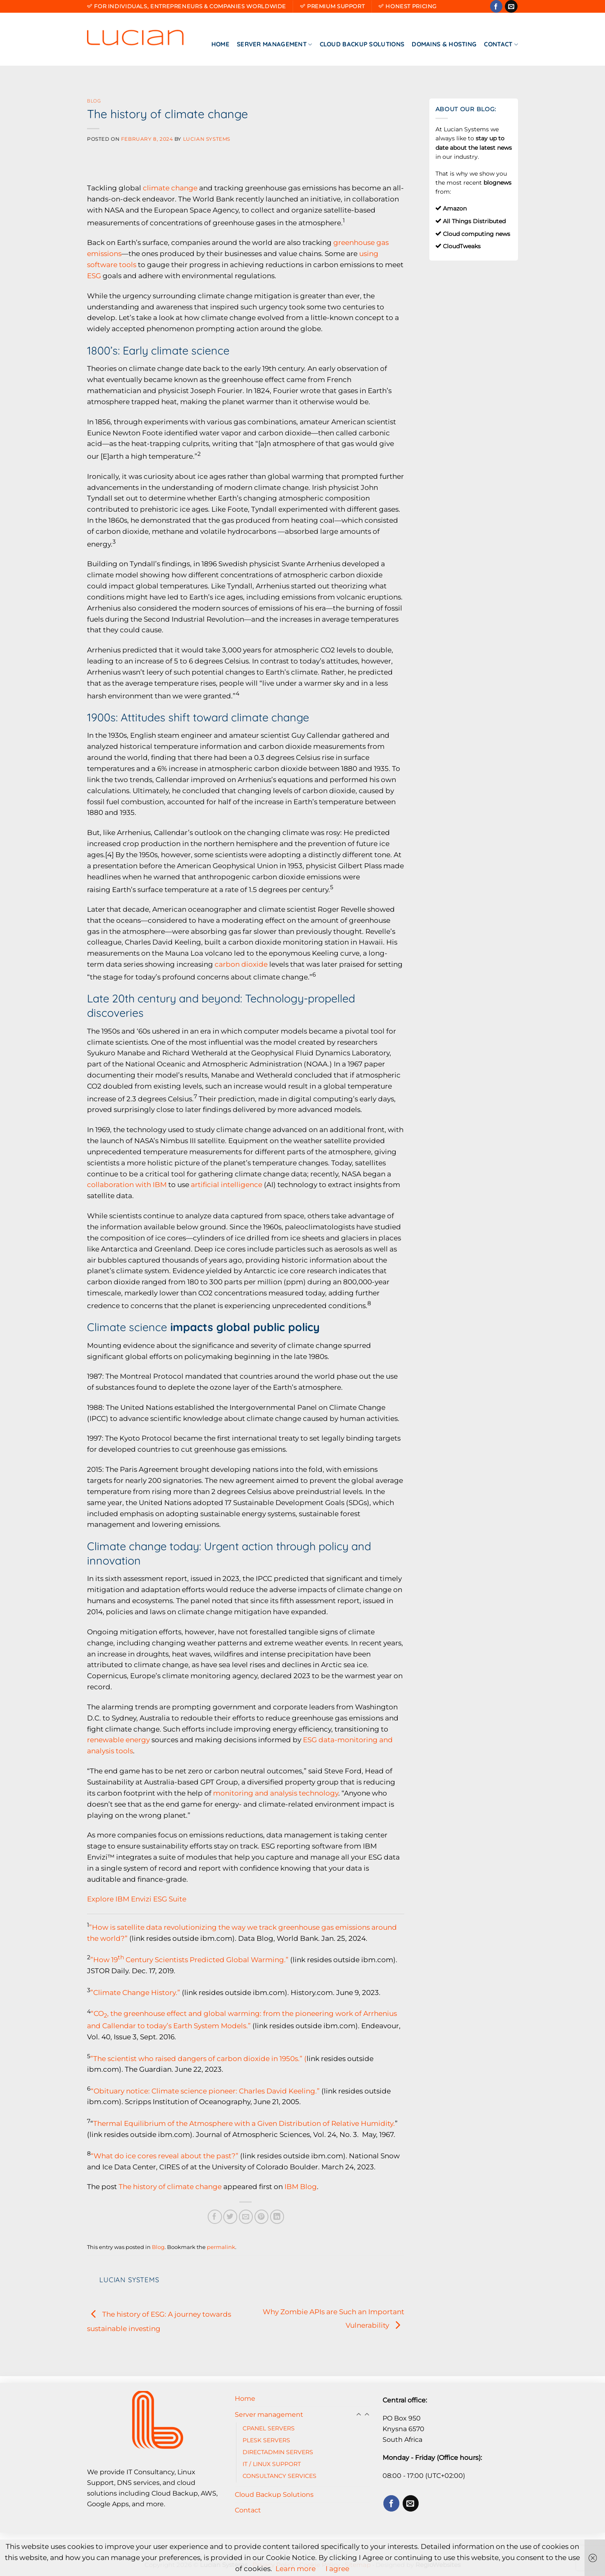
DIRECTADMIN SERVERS (278, 2452)
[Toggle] (367, 2415)
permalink (221, 2247)
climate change (170, 188)
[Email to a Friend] (246, 2217)
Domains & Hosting (444, 44)
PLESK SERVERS (266, 2440)
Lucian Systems (206, 139)
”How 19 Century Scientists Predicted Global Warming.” (189, 1960)
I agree (337, 2569)
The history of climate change (170, 2187)
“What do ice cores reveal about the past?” (164, 2156)
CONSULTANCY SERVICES (279, 2476)
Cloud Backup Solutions (362, 44)
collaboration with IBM (127, 1184)
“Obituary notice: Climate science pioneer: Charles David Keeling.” (205, 2090)
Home (220, 44)
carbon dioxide (241, 964)
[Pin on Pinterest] (261, 2217)
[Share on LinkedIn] (277, 2217)
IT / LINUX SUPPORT (272, 2464)
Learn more (295, 2569)
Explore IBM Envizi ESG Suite (136, 1899)
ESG (94, 276)
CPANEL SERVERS (269, 2428)
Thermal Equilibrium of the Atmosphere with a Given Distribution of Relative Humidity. (244, 2123)
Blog (94, 101)
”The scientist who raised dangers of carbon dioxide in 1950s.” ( (198, 2058)
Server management (274, 44)
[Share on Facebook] (215, 2217)
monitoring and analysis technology (275, 1793)
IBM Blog (300, 2187)
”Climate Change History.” (135, 1992)
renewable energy (118, 1740)
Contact (501, 44)
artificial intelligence (226, 1184)
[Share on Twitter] (230, 2217)
